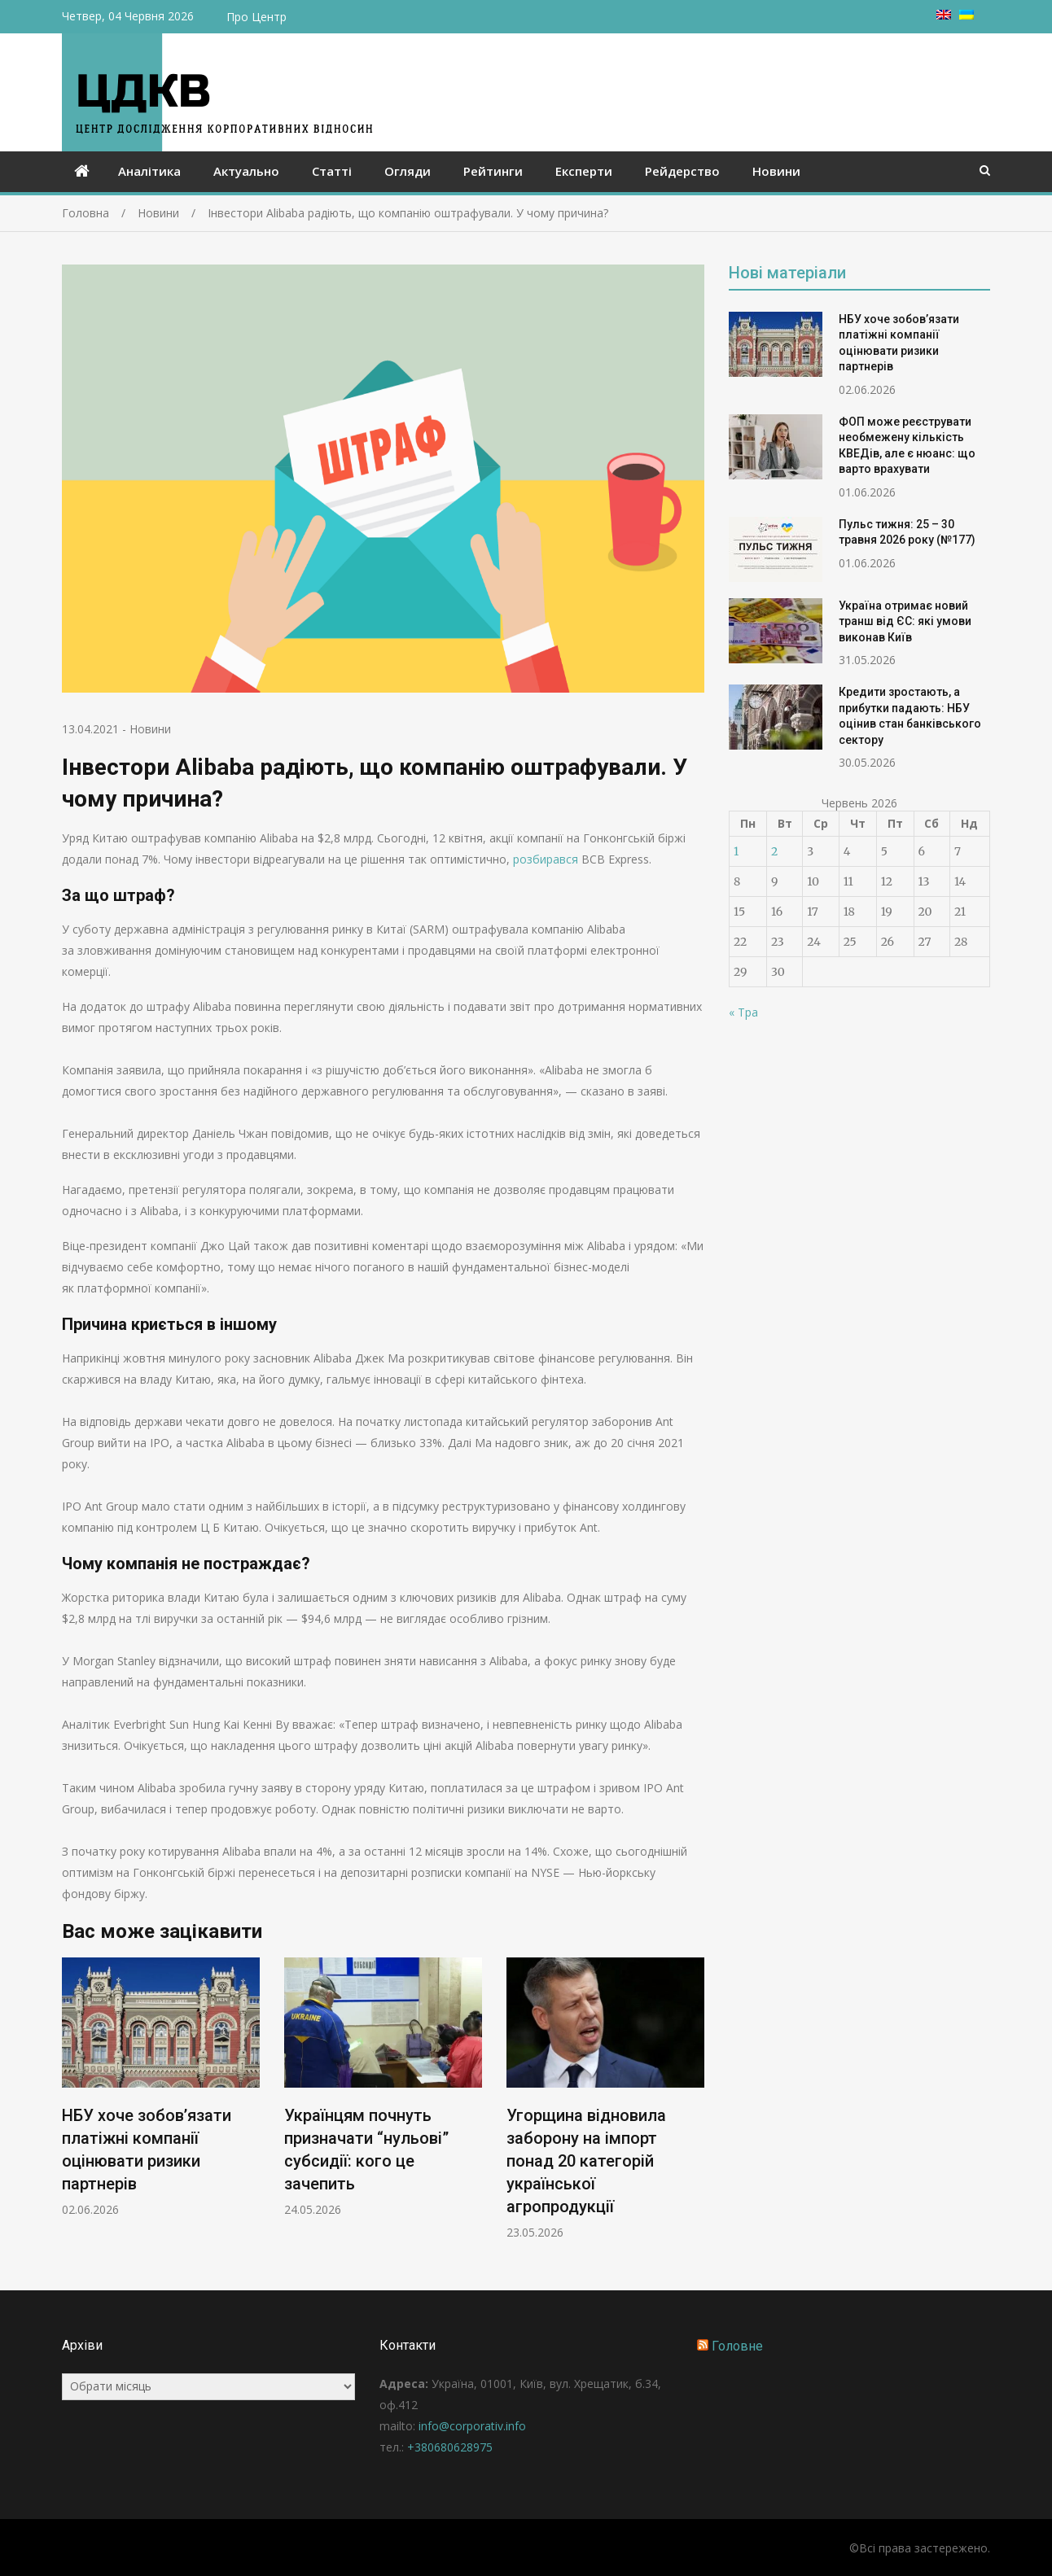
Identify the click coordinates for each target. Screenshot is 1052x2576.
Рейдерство (682, 171)
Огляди (407, 171)
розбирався (545, 859)
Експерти (583, 171)
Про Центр (256, 16)
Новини (776, 171)
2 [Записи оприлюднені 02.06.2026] (774, 851)
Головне (737, 2346)
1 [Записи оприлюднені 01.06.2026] (736, 851)
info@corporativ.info (472, 2426)
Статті (332, 171)
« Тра (743, 1012)
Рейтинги (493, 171)
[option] (161, 2087)
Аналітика (149, 171)
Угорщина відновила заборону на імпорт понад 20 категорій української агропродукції (586, 2161)
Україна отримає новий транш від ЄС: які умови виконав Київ (905, 621)
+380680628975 (450, 2447)
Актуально (246, 171)
